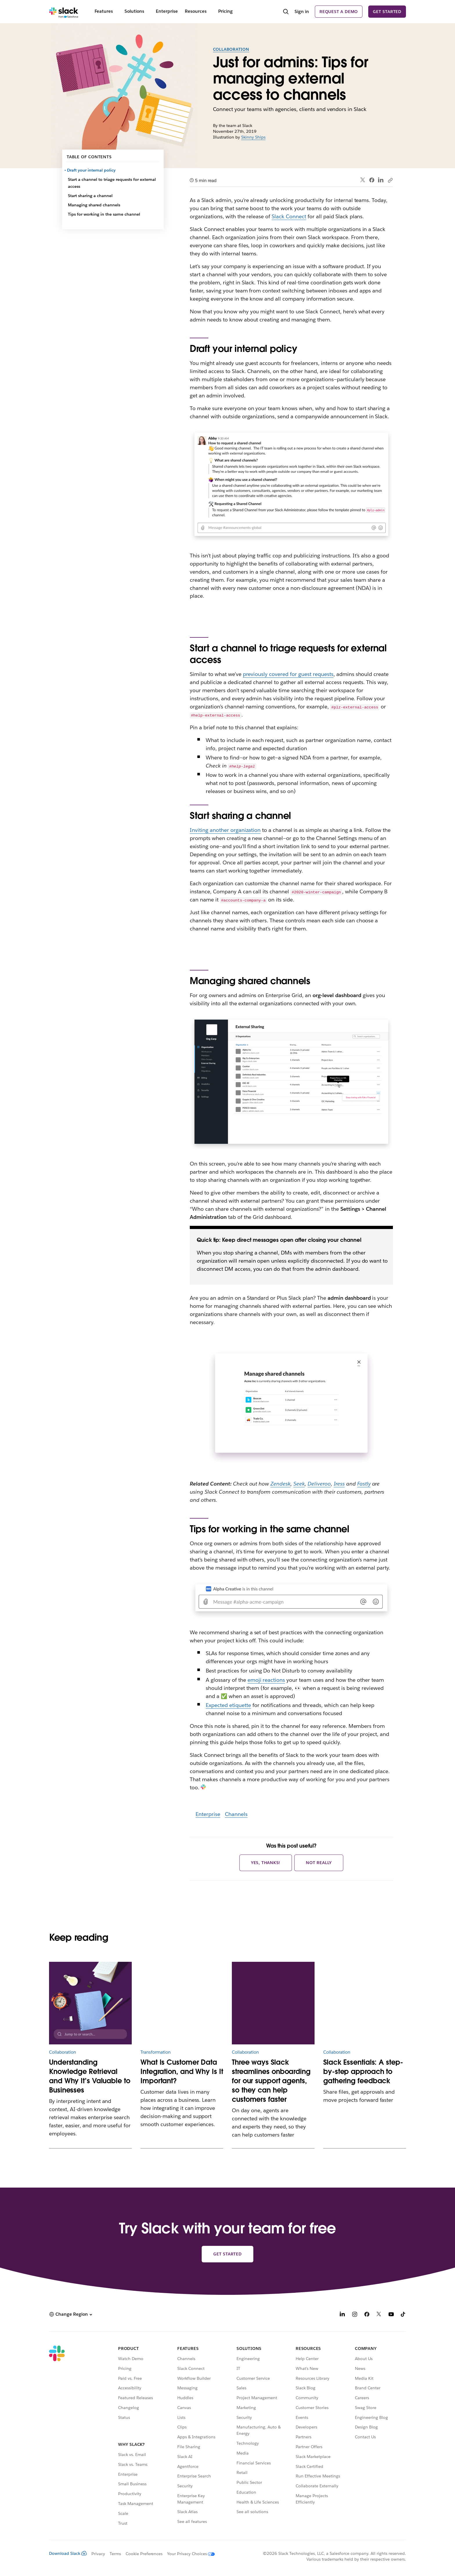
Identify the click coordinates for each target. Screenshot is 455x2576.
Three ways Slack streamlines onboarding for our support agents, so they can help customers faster (271, 2081)
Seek (299, 1483)
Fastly (364, 1483)
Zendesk (280, 1483)
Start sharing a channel (90, 195)
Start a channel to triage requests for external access (112, 183)
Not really (319, 1862)
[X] (379, 2315)
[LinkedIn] (342, 2315)
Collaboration (231, 49)
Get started (387, 11)
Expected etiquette (228, 1705)
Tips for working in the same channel (104, 214)
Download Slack (68, 2553)
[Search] (286, 12)
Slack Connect (289, 216)
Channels (236, 1814)
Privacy (98, 2553)
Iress (339, 1483)
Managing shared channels (94, 205)
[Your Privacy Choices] (188, 2553)
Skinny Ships (253, 137)
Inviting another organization (225, 830)
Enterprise (208, 1814)
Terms (115, 2553)
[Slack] (63, 11)
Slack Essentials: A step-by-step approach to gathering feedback (363, 2071)
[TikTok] (403, 2315)
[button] (70, 2314)
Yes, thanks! (266, 1862)
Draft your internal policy (91, 170)
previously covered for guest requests (288, 674)
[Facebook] (366, 2315)
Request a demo (338, 11)
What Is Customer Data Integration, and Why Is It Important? (181, 2071)
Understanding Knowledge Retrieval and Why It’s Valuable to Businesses (89, 2076)
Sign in (302, 11)
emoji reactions (266, 1680)
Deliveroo (319, 1483)
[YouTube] (391, 2315)
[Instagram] (354, 2315)
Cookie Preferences (144, 2553)
